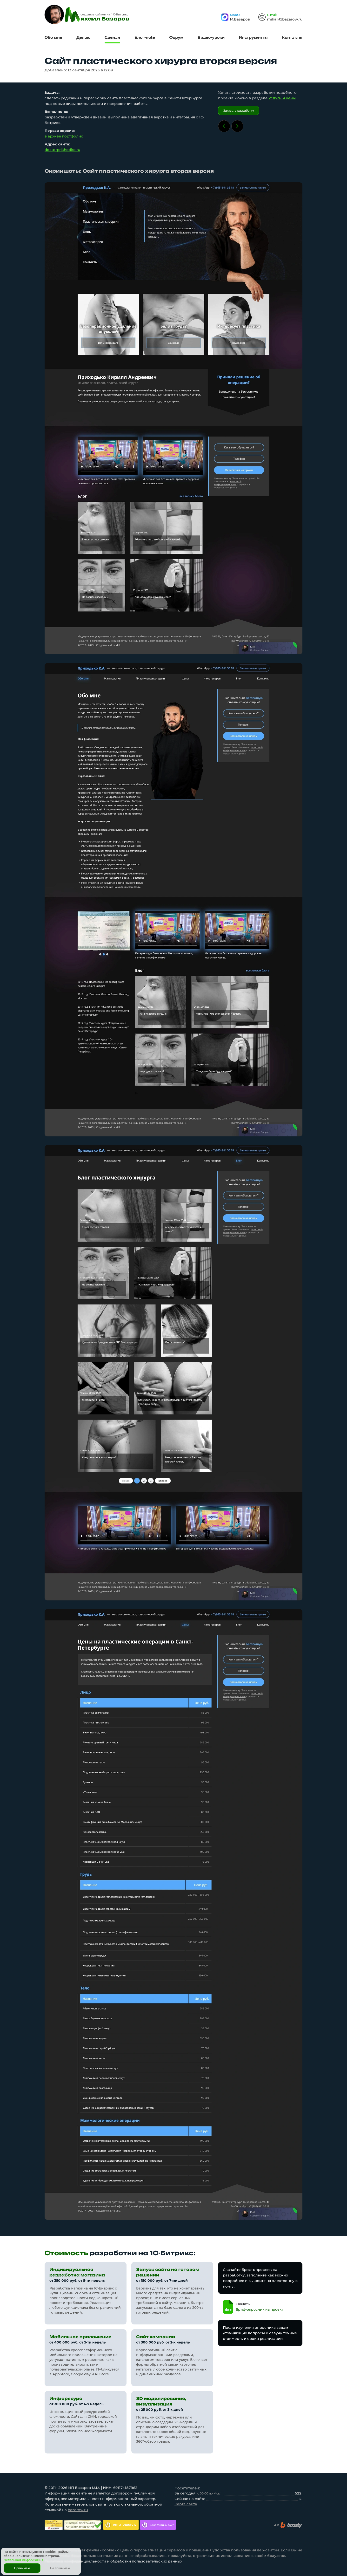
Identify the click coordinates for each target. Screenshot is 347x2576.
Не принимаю (60, 2568)
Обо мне (53, 37)
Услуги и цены (282, 98)
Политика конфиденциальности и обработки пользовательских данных (113, 2561)
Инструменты (253, 37)
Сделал (112, 37)
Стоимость (66, 2253)
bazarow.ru (78, 2510)
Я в (288, 2525)
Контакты (292, 37)
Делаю (83, 37)
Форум (176, 37)
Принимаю (22, 2568)
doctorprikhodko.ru (62, 149)
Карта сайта (185, 2504)
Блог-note (144, 37)
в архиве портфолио (64, 136)
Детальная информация (23, 2560)
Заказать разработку (238, 110)
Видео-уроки (211, 37)
